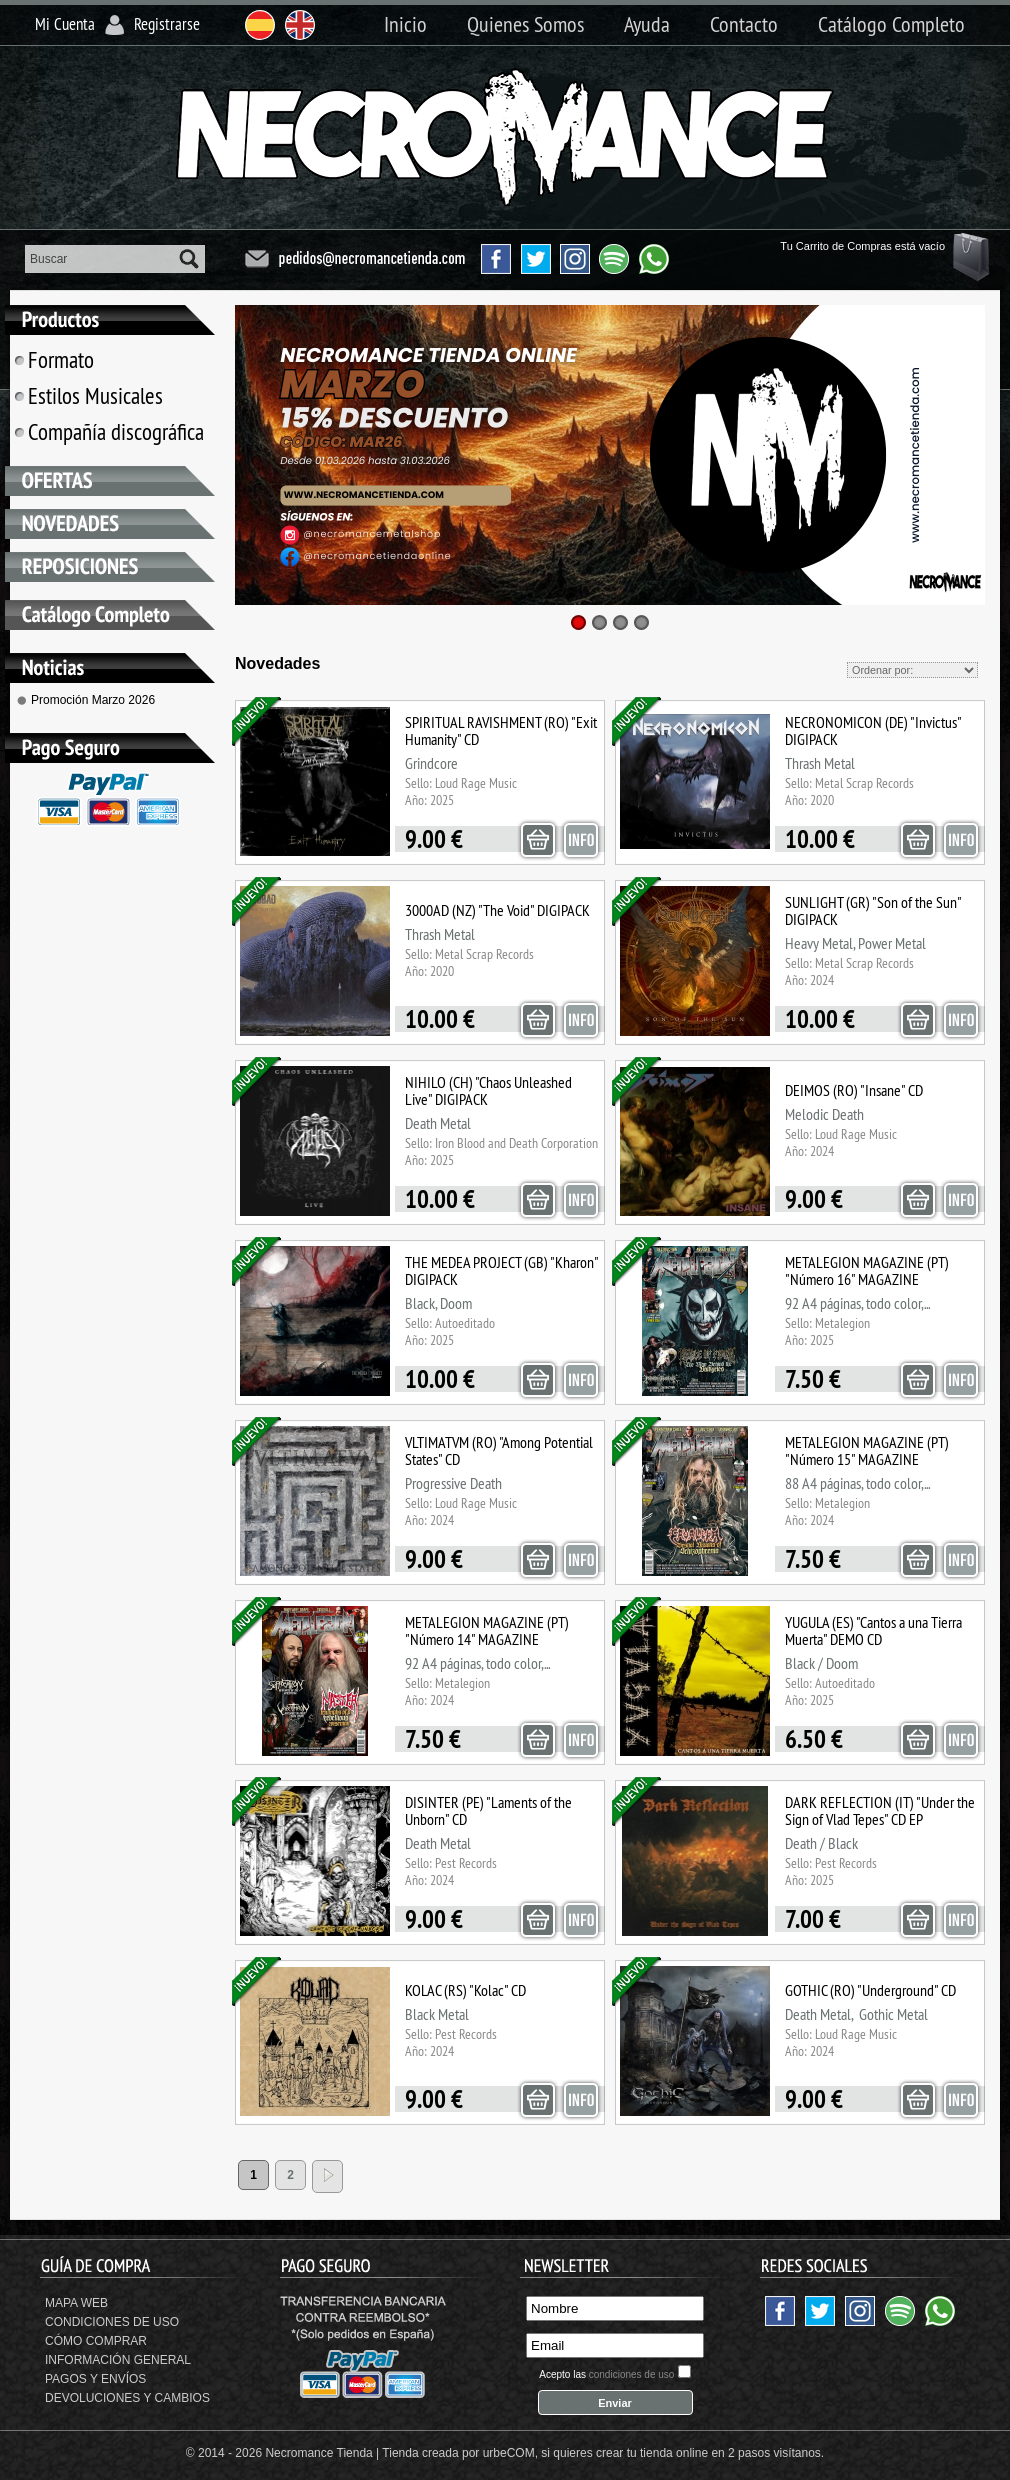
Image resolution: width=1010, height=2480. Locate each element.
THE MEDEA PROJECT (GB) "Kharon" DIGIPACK (501, 1270)
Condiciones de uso (112, 2322)
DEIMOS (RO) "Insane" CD (854, 1090)
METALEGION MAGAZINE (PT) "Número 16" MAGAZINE (867, 1270)
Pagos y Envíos (95, 2379)
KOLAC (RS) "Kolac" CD (465, 1990)
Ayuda (647, 24)
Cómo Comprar (96, 2341)
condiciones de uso (632, 2374)
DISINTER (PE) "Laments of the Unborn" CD (488, 1810)
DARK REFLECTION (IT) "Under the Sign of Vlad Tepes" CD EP (880, 1810)
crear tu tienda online (652, 2453)
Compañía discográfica (115, 431)
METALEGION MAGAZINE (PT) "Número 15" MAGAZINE (867, 1450)
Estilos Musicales (95, 395)
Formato (60, 359)
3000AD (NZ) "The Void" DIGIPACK (497, 910)
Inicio (405, 24)
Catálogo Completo (891, 24)
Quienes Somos (525, 24)
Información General (118, 2360)
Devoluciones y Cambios (127, 2398)
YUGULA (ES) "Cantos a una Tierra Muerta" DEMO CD (873, 1630)
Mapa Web (76, 2303)
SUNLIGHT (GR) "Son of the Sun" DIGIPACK (873, 910)
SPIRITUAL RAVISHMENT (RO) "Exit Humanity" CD (501, 730)
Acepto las (606, 2374)
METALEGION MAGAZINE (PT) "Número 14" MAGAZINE (487, 1630)
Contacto (744, 24)
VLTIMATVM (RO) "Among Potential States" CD (499, 1450)
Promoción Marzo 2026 (93, 700)
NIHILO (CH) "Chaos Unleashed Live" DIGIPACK (488, 1090)
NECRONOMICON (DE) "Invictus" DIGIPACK (873, 730)
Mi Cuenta (65, 24)
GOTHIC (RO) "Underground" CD (870, 1990)
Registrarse (167, 24)
